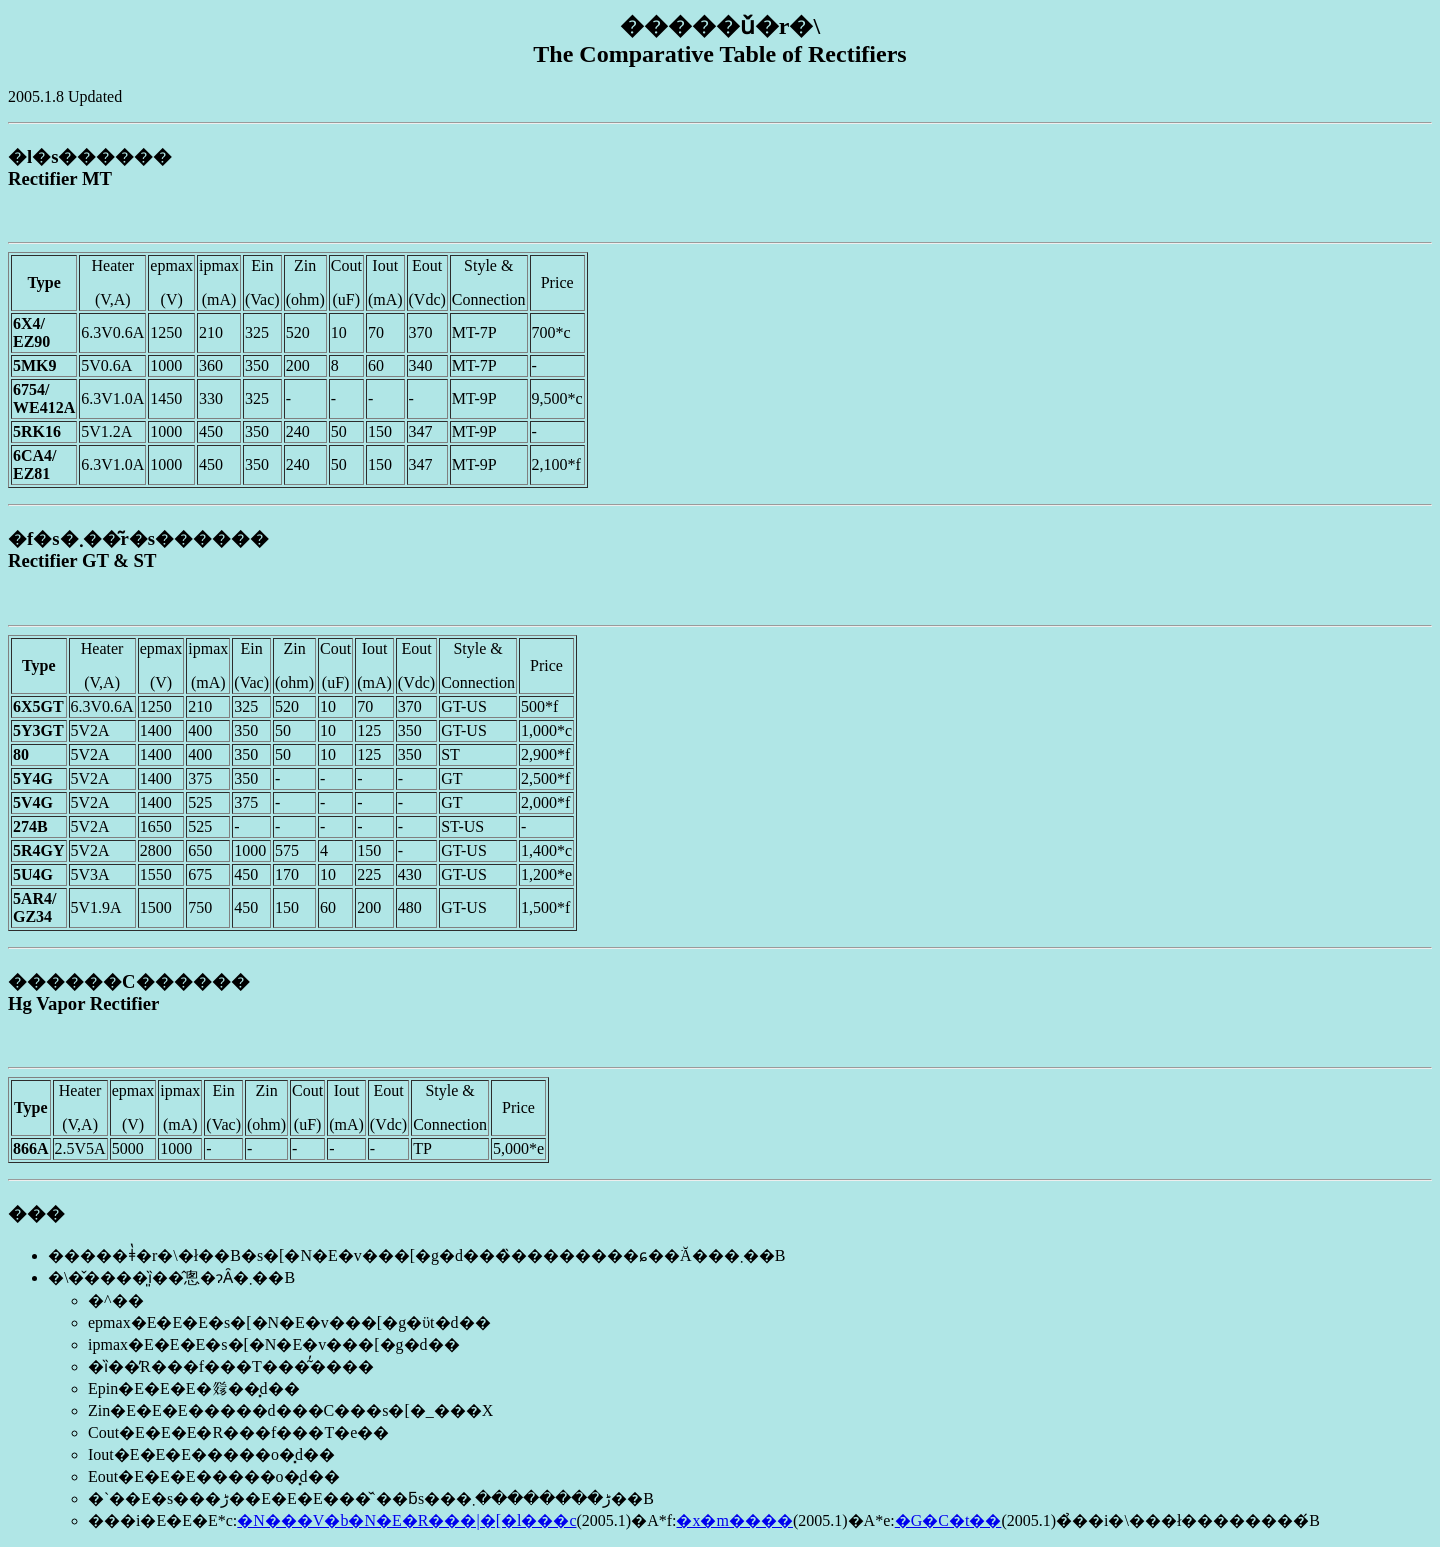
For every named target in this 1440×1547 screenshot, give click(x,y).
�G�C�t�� (948, 1520)
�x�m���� (734, 1520)
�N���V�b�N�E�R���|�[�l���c (406, 1520)
